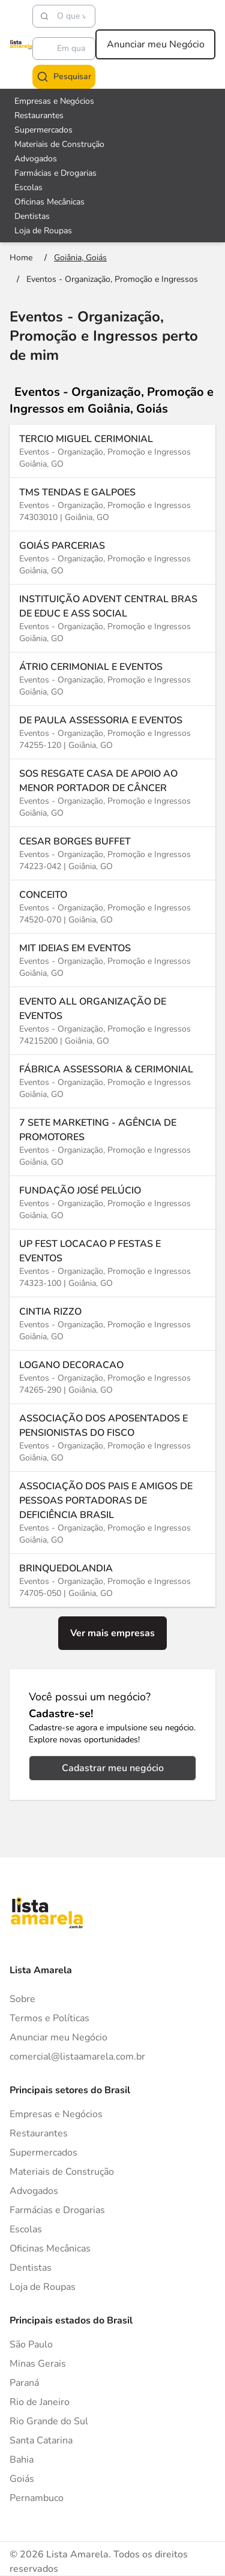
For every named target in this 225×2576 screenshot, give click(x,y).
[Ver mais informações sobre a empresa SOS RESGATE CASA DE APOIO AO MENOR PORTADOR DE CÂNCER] (112, 792)
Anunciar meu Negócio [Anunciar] (58, 2037)
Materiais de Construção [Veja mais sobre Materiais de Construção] (59, 144)
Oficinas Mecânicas (50, 2248)
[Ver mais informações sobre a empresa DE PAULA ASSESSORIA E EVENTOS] (112, 732)
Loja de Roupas (43, 2287)
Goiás (22, 2478)
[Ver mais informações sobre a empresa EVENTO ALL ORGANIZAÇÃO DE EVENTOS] (112, 1020)
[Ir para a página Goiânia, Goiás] (80, 258)
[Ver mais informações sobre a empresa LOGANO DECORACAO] (112, 1376)
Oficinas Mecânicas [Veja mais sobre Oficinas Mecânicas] (49, 202)
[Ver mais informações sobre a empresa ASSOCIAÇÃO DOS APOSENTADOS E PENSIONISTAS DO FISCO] (112, 1437)
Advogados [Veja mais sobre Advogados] (35, 158)
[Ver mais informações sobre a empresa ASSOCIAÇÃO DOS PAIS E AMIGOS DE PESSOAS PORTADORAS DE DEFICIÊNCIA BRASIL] (112, 1512)
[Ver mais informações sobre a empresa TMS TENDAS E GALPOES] (112, 504)
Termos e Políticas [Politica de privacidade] (49, 2018)
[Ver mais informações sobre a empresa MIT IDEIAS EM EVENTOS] (112, 960)
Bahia (22, 2459)
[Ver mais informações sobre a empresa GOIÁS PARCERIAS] (112, 557)
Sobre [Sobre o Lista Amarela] (22, 1999)
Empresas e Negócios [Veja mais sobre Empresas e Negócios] (54, 101)
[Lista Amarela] (21, 44)
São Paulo (31, 2344)
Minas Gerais (38, 2363)
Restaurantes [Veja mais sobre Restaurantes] (39, 115)
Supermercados (43, 2152)
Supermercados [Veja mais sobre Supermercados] (43, 130)
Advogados (34, 2191)
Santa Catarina (41, 2440)
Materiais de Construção (62, 2171)
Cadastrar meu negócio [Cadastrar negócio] (113, 1768)
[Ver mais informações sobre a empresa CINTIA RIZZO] (112, 1323)
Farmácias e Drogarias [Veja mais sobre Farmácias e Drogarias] (55, 173)
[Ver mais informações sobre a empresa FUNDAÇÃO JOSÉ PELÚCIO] (112, 1202)
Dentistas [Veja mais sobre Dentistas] (32, 216)
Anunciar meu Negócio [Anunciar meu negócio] (156, 44)
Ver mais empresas (112, 1633)
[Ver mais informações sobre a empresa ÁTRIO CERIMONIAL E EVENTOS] (112, 678)
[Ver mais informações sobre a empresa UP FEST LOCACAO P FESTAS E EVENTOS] (112, 1263)
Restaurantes (39, 2133)
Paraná (24, 2382)
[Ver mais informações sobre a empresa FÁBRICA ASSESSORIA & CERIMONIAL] (112, 1081)
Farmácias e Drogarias (57, 2210)
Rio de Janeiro (40, 2402)
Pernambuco (37, 2498)
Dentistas (31, 2267)
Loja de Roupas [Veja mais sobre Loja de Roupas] (43, 230)
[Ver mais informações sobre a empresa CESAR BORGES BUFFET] (112, 853)
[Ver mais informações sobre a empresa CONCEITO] (112, 906)
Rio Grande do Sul (49, 2421)
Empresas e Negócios (56, 2114)
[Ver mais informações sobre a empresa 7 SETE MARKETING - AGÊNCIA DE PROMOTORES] (112, 1142)
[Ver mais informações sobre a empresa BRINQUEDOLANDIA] (112, 1580)
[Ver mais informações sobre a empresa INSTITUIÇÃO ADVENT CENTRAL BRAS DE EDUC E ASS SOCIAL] (112, 618)
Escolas (26, 2229)
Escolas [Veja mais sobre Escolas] (28, 187)
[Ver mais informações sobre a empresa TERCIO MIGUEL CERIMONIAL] (112, 451)
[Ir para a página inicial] (21, 257)
